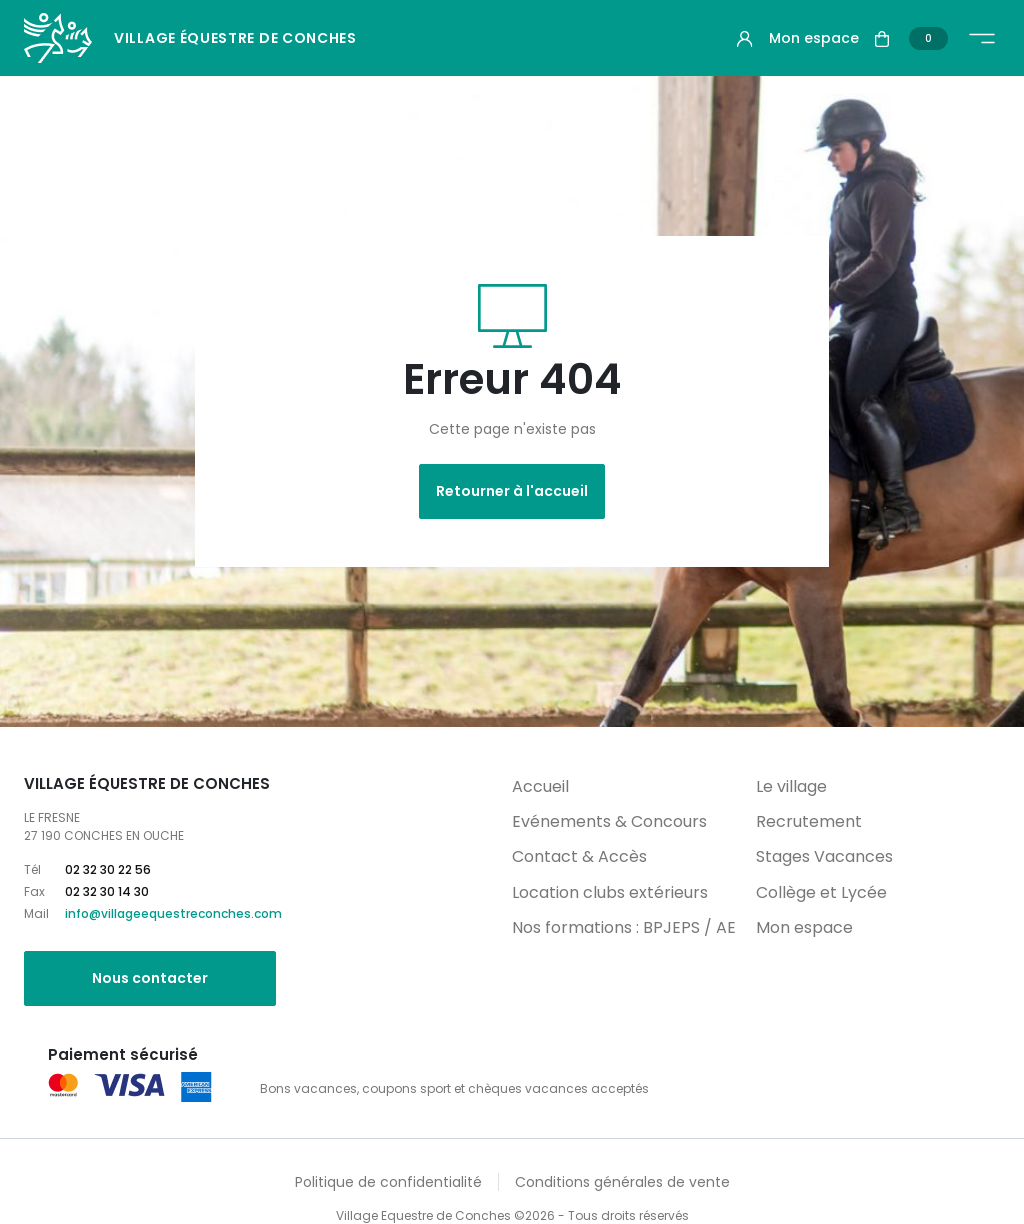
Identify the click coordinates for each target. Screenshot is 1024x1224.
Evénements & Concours (609, 821)
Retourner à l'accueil (512, 491)
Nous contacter (150, 978)
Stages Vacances (824, 856)
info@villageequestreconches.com (173, 913)
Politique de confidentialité (388, 1182)
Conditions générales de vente (622, 1182)
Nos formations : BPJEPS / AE (624, 927)
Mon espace (804, 927)
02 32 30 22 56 (108, 869)
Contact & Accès (579, 856)
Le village (791, 786)
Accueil (540, 786)
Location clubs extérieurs (610, 892)
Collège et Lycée (821, 892)
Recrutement (809, 821)
